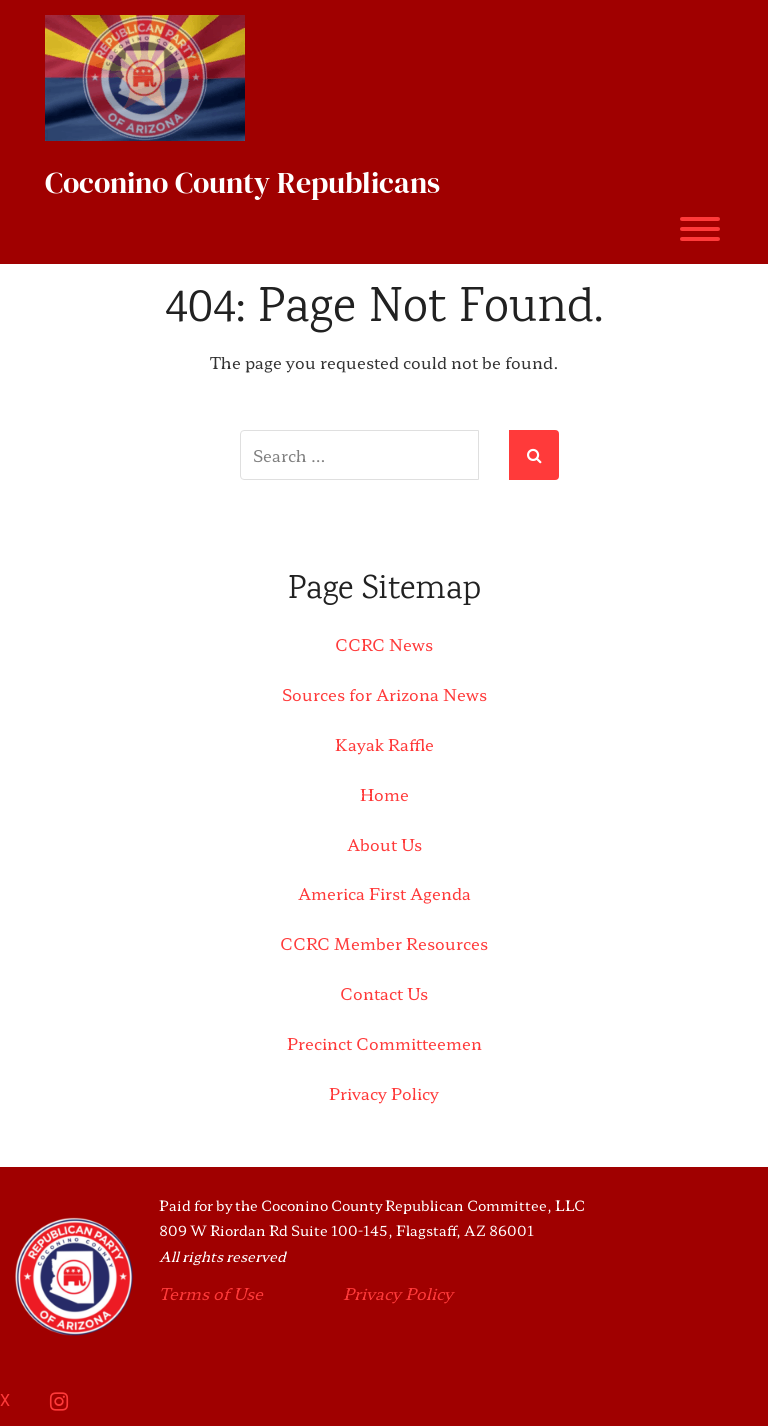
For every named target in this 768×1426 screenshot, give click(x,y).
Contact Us (384, 993)
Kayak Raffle (384, 744)
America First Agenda (384, 893)
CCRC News (384, 644)
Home (384, 794)
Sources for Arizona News (384, 694)
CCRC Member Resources (384, 943)
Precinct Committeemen (384, 1043)
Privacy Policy (384, 1093)
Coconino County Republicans (242, 182)
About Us (384, 844)
